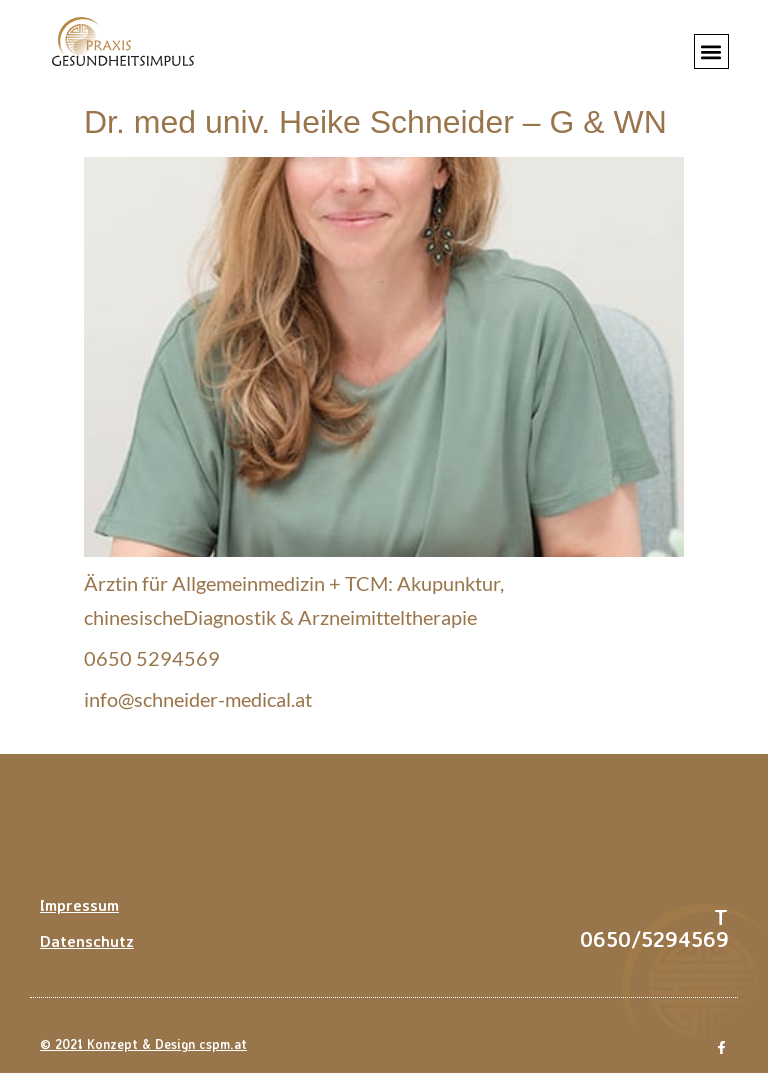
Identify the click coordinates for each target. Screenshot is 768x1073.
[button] (711, 51)
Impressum (79, 905)
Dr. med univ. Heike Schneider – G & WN (375, 122)
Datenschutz (87, 941)
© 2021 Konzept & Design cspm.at (143, 1044)
